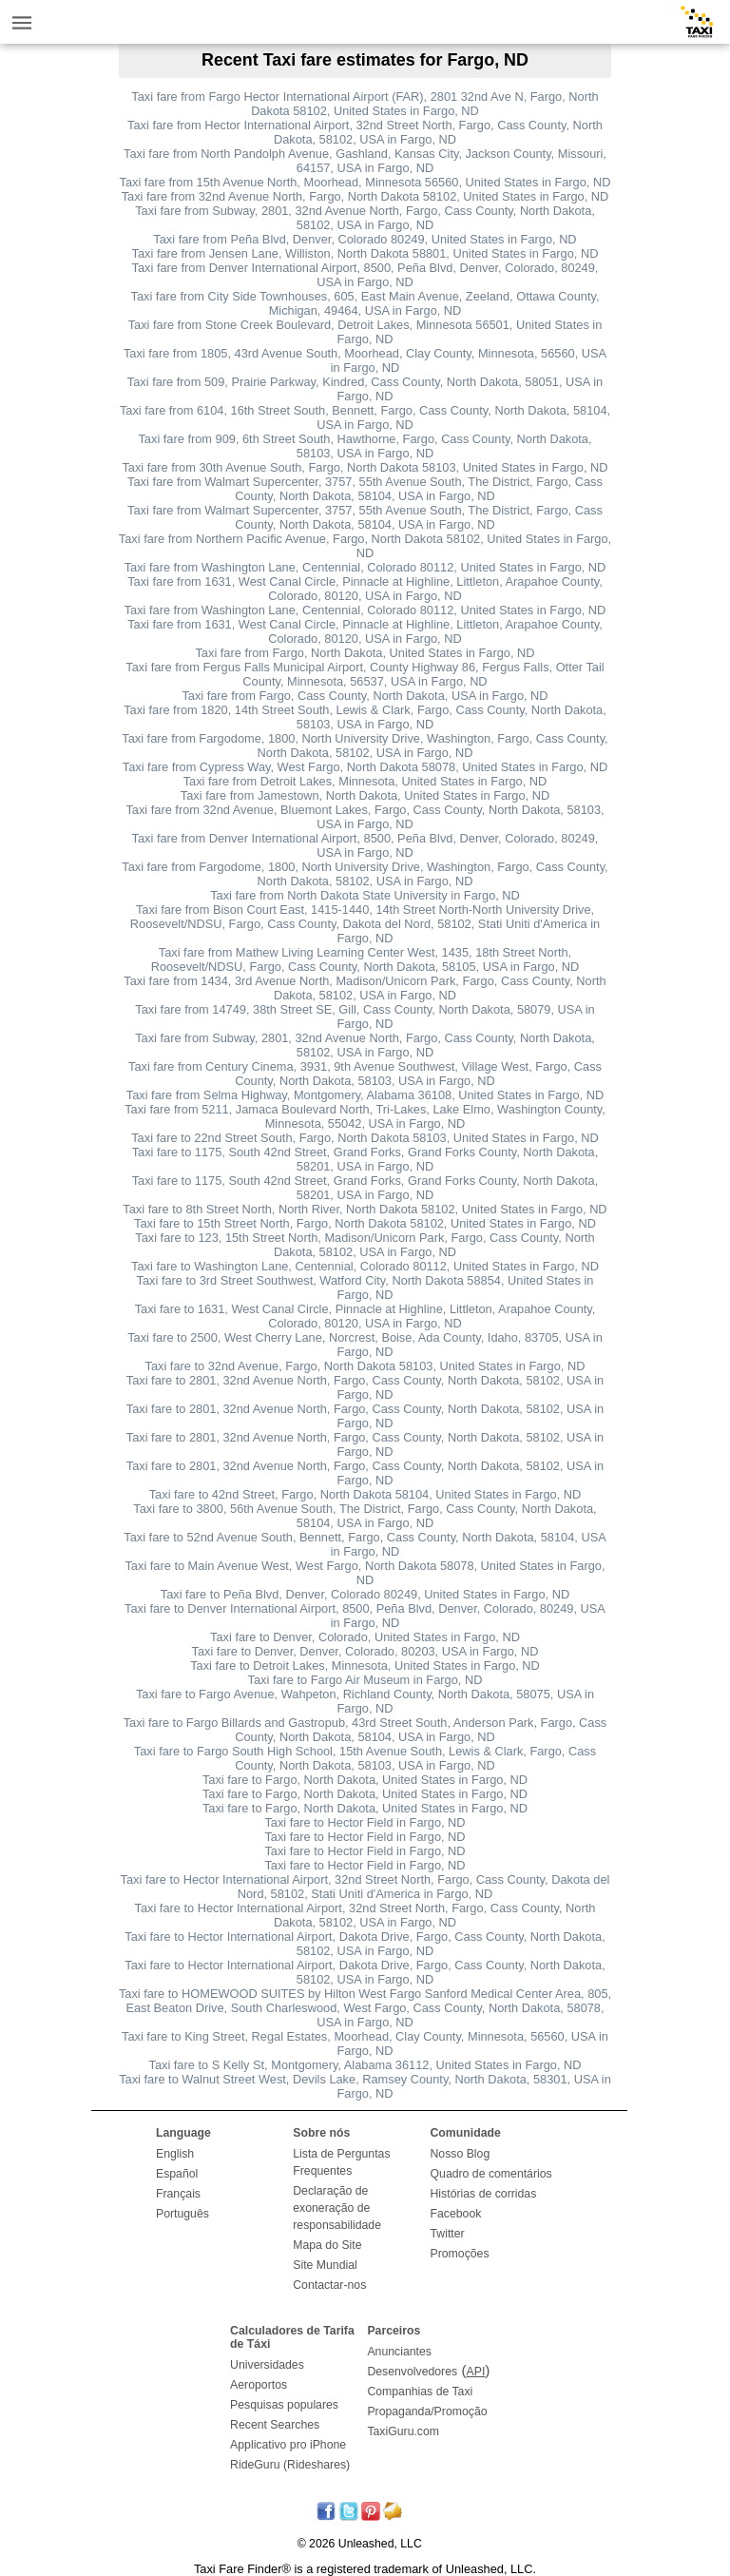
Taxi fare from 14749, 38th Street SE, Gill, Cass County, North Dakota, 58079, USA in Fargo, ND (364, 1016)
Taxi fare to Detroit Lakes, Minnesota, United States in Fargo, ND (365, 1665)
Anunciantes (399, 2351)
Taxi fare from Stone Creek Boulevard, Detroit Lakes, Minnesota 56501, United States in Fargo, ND (365, 332)
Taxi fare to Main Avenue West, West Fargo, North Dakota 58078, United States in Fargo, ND (365, 1573)
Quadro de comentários (491, 2173)
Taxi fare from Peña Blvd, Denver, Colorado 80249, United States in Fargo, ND (364, 239)
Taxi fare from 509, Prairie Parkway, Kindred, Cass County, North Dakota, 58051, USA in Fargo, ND (365, 389)
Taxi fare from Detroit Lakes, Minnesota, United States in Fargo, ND (365, 781)
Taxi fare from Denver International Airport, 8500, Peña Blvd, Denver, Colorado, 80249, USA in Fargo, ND (365, 275)
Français (178, 2193)
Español (177, 2173)
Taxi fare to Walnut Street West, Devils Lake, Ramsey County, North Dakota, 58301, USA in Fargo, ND (365, 2086)
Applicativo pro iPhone (288, 2444)
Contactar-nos (329, 2285)
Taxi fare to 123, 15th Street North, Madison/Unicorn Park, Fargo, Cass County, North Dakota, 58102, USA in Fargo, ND (364, 1244)
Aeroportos (258, 2385)
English (175, 2153)
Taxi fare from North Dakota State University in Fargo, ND (365, 895)
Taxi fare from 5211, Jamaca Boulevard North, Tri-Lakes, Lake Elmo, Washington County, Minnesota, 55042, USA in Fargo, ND (365, 1116)
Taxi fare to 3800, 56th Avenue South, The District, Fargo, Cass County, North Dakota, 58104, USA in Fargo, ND (364, 1515)
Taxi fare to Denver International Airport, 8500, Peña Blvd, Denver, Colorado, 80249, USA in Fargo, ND (365, 1615)
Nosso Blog (460, 2153)
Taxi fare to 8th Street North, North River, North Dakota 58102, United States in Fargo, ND (364, 1209)
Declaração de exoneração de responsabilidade (337, 2208)
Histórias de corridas (484, 2193)
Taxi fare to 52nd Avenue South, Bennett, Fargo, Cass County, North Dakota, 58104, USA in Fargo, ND (364, 1544)
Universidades (267, 2365)
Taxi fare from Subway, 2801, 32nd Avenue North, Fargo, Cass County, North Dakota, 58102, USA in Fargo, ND (365, 217)
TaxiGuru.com (403, 2431)
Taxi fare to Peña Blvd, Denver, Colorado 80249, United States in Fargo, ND (365, 1594)
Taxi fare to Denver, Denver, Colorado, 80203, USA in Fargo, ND (365, 1651)
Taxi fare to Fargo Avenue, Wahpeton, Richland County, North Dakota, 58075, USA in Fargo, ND (365, 1701)
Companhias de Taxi (419, 2391)
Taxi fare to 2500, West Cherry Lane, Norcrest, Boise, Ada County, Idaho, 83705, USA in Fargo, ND (365, 1344)
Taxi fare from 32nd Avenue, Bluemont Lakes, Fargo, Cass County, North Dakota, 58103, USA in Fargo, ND (364, 817)
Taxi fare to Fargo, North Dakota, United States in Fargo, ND (365, 1779)
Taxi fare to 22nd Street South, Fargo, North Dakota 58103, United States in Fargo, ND (365, 1138)
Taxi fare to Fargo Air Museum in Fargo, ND (365, 1680)
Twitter (448, 2233)
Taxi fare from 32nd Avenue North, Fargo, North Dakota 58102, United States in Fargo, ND (365, 196)
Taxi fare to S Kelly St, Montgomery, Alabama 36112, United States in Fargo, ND (365, 2065)
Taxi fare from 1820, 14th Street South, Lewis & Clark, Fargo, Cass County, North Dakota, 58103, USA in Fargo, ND (365, 717)
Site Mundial (325, 2265)
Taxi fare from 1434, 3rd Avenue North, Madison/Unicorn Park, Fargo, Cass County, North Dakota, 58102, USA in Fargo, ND (364, 988)
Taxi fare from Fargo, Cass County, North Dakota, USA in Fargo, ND (365, 695)
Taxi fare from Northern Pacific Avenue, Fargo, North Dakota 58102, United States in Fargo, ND (365, 546)
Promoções (460, 2253)
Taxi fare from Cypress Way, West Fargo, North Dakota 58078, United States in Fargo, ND (365, 767)
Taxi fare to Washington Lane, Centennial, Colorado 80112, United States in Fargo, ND (365, 1266)
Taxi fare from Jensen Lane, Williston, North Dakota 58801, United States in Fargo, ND (365, 253)
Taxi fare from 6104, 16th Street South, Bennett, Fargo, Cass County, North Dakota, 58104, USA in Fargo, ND (365, 417)
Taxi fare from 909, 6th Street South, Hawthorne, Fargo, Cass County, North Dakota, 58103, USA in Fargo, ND (364, 446)
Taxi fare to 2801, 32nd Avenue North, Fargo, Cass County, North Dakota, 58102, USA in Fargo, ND (365, 1387)
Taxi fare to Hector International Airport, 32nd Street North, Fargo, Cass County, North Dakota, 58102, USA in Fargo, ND (365, 1915)
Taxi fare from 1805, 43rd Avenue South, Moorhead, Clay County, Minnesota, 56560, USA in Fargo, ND (365, 360)
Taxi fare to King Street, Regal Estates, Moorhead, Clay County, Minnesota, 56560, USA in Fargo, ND (365, 2043)
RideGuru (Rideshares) (290, 2464)
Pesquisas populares (284, 2404)
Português (182, 2213)
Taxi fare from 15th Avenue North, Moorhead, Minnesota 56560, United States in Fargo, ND (365, 182)
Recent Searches (274, 2424)
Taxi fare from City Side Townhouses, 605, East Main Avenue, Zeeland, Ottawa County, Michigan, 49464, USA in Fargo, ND (365, 303)
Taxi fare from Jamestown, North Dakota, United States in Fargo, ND (365, 795)
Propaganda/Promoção (427, 2411)
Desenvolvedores (412, 2371)
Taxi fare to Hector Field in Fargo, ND (364, 1822)
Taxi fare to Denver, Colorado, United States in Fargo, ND (365, 1637)
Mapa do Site (327, 2245)
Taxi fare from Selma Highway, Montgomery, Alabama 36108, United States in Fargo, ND (365, 1095)
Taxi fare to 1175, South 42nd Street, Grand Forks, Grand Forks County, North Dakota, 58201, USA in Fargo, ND (365, 1159)
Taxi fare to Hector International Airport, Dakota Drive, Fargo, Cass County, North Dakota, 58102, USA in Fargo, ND (365, 1943)
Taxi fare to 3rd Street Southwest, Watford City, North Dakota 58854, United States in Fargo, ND (365, 1287)
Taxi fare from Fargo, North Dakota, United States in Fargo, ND (364, 653)
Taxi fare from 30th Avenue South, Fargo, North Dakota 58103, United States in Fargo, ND (364, 467)
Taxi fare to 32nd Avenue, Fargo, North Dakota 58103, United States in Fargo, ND (365, 1366)
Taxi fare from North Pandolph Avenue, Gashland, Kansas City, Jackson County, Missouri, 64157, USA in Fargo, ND (365, 160)
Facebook (456, 2213)
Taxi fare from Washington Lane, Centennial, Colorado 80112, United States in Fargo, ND (365, 567)
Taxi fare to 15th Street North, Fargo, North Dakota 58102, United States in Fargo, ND (365, 1223)
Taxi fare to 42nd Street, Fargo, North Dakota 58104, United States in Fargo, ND (365, 1494)
